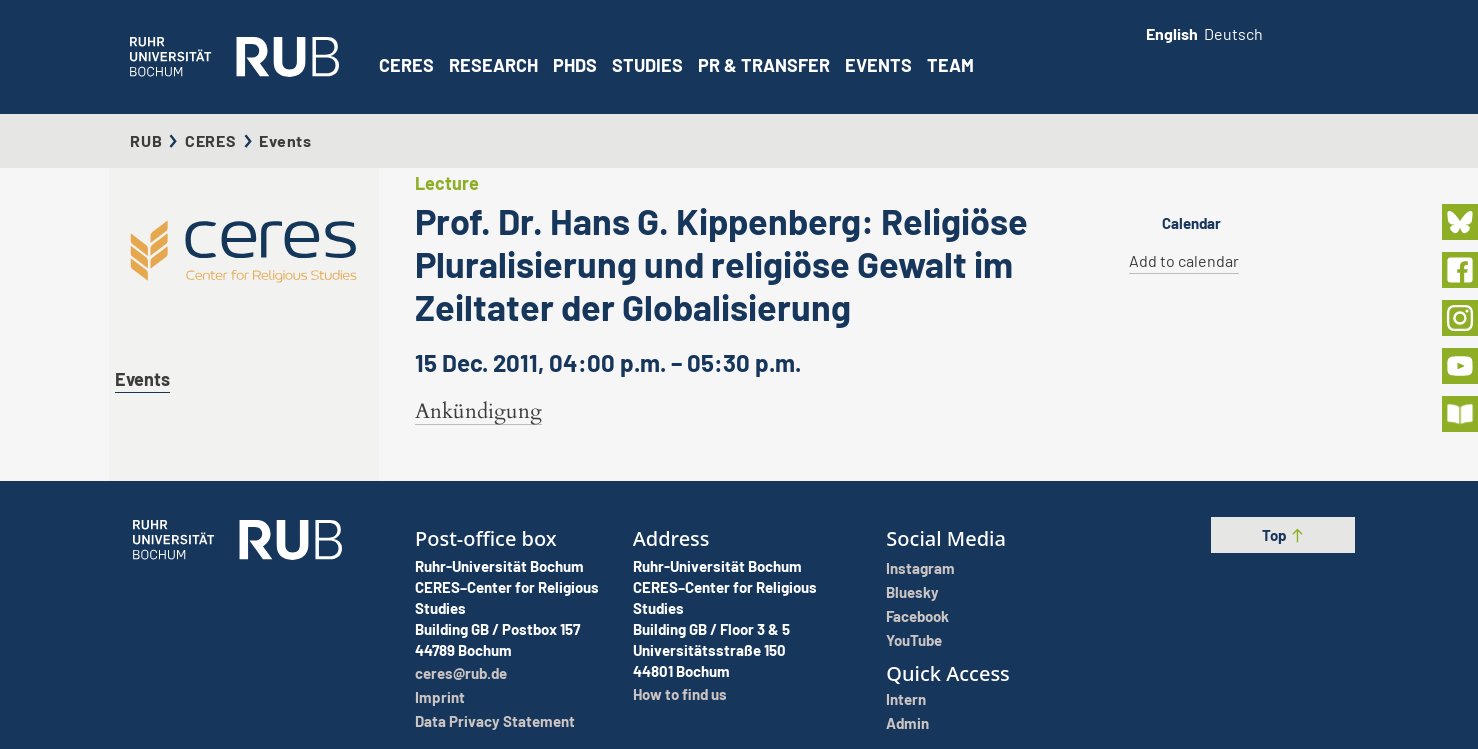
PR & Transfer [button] (764, 65)
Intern (906, 699)
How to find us (680, 694)
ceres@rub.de (461, 673)
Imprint (440, 697)
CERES (406, 65)
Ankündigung (478, 411)
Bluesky (912, 592)
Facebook (917, 616)
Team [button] (950, 65)
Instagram (920, 568)
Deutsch (1233, 33)
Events (878, 65)
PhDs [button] (575, 65)
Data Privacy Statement (495, 721)
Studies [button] (647, 65)
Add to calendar (1184, 260)
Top (1283, 535)
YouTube (914, 640)
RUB (146, 140)
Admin (907, 723)
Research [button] (493, 65)
